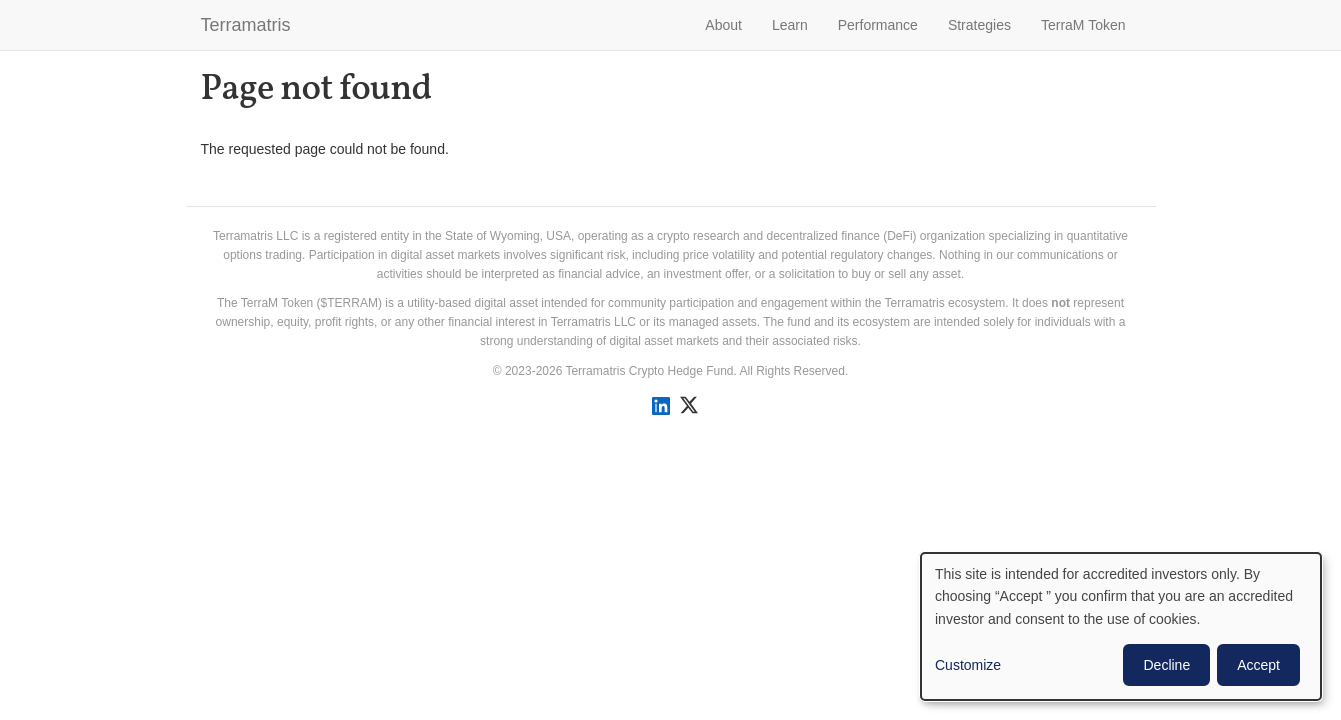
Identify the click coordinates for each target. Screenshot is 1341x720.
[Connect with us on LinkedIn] (660, 406)
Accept (1258, 665)
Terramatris (246, 25)
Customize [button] (968, 665)
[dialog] (1121, 626)
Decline (1166, 665)
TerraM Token (1083, 25)
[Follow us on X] (689, 405)
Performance (878, 25)
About (723, 25)
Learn (790, 25)
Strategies (979, 25)
